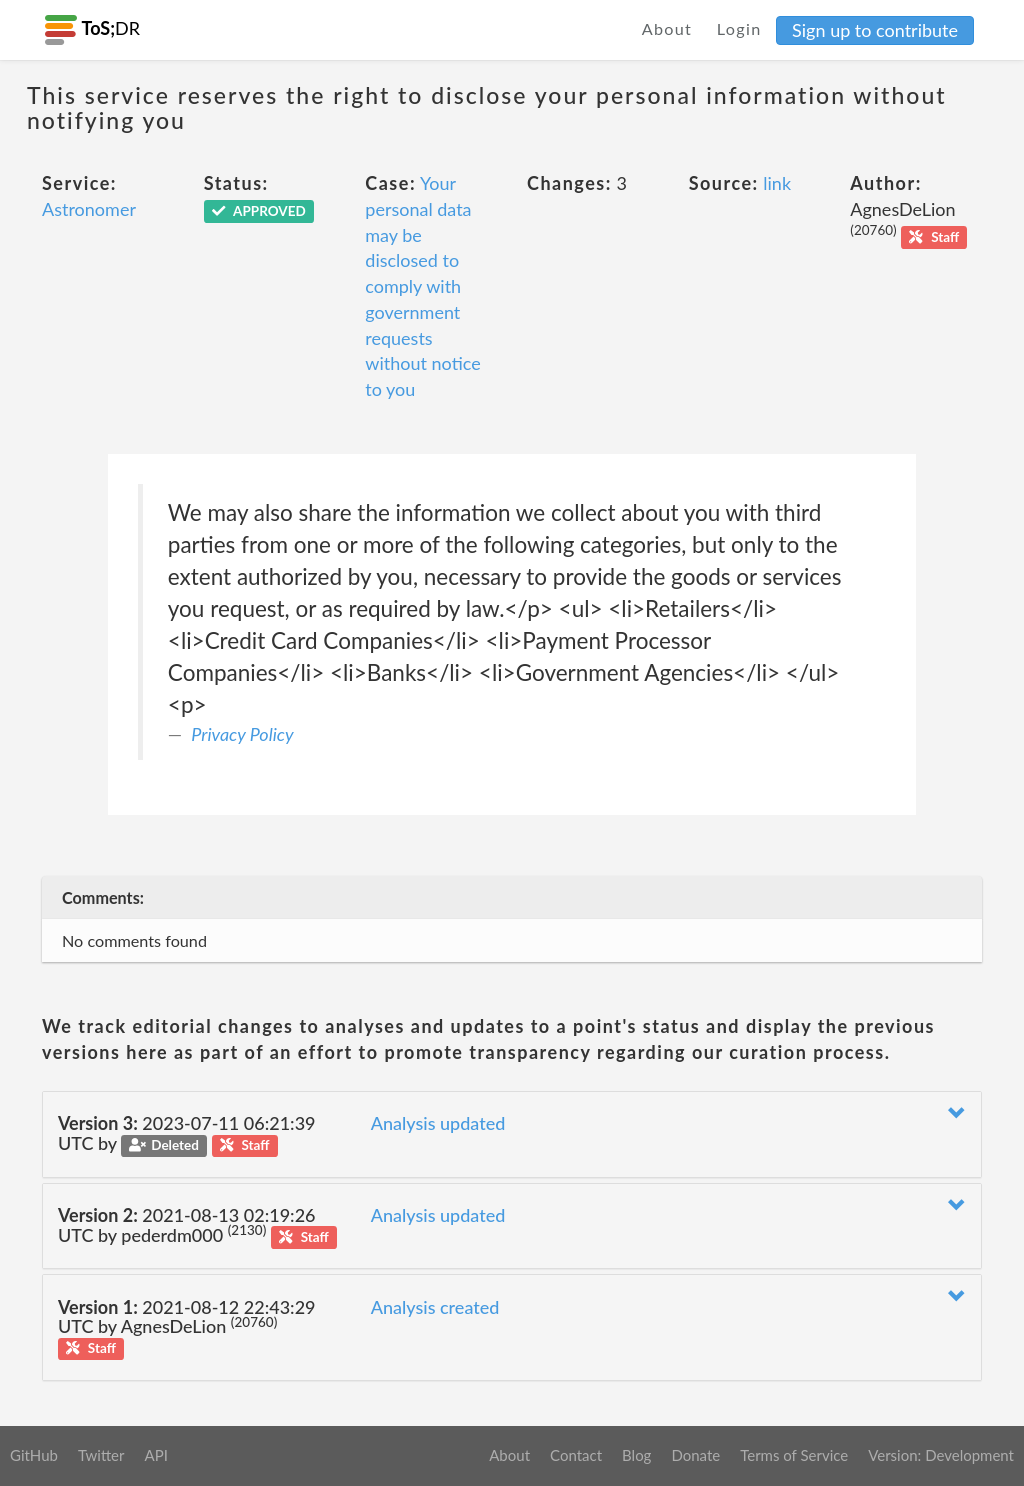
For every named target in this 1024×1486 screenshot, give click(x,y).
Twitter (101, 1455)
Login (739, 28)
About (667, 28)
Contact (576, 1455)
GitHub (34, 1455)
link (777, 183)
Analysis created (435, 1307)
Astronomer (89, 209)
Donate (695, 1455)
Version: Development (941, 1455)
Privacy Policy (242, 734)
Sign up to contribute (875, 30)
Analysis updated (438, 1123)
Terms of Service (794, 1455)
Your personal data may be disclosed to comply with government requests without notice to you (422, 286)
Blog (636, 1455)
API (155, 1455)
